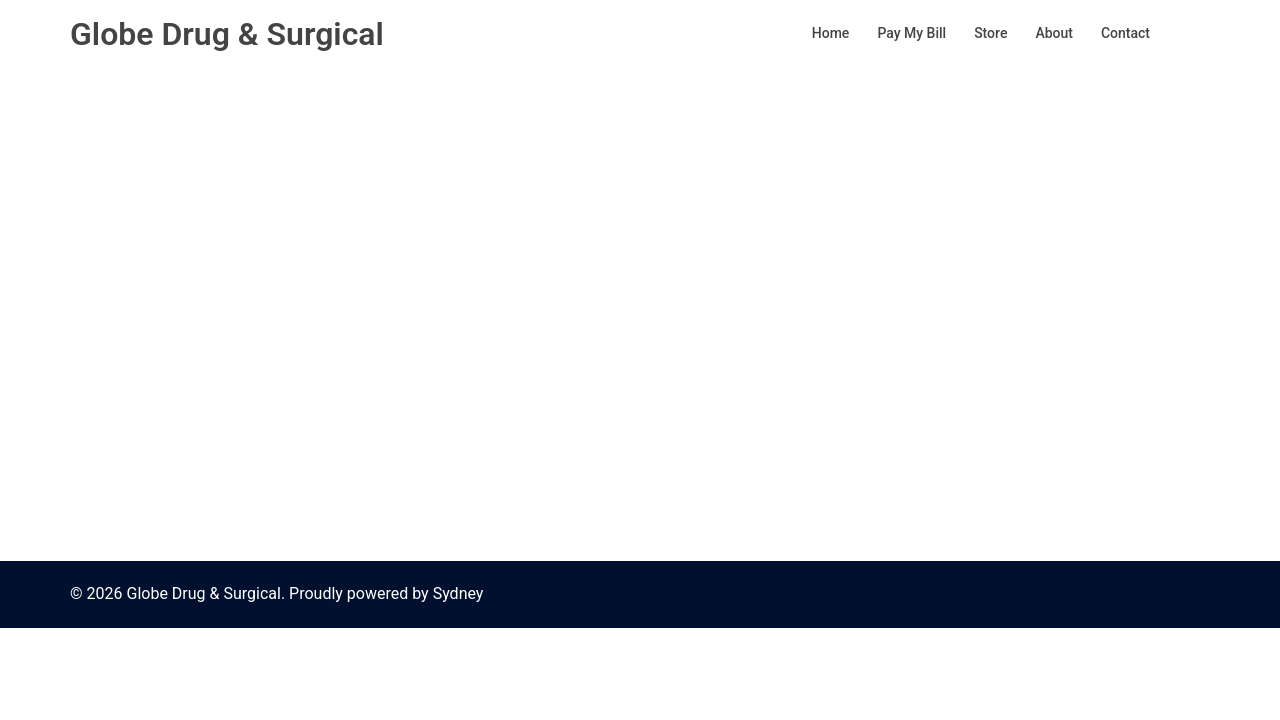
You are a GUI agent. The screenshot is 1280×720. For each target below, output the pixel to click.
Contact (1125, 33)
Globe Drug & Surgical (227, 34)
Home (831, 33)
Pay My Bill (911, 33)
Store (990, 33)
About (1054, 33)
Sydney (458, 593)
